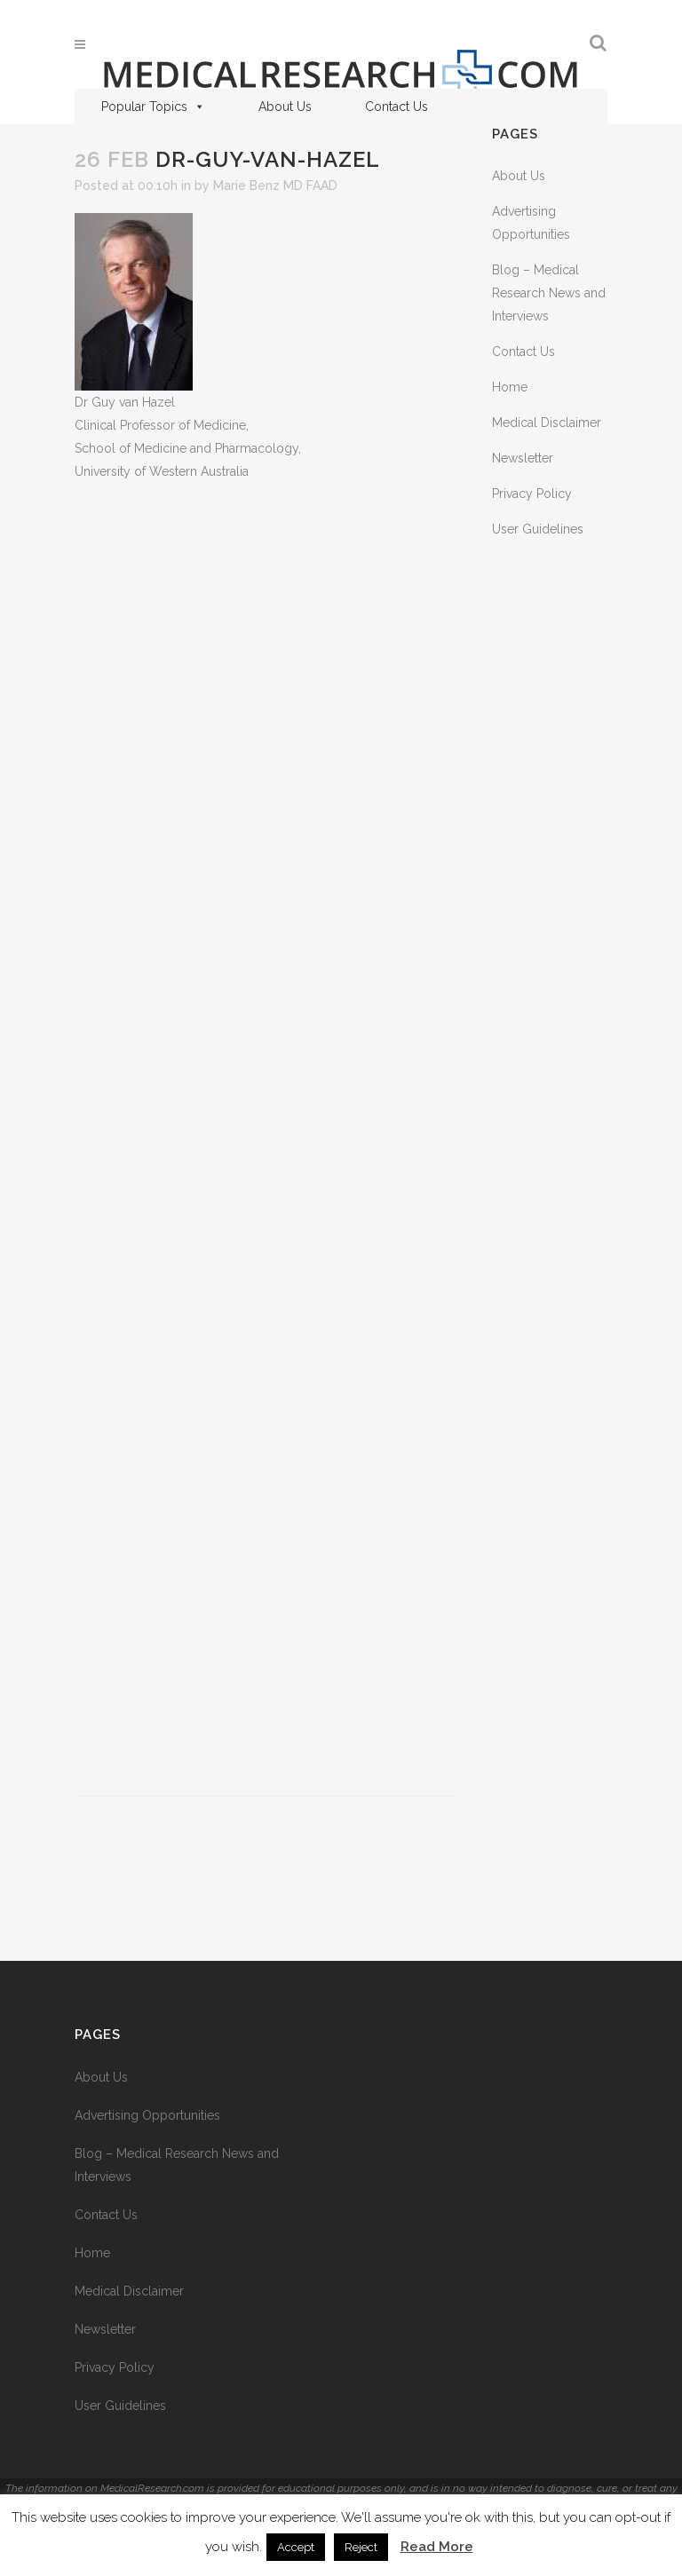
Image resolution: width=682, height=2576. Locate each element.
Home (509, 387)
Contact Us (396, 106)
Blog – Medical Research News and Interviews (549, 293)
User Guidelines (537, 529)
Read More (436, 2547)
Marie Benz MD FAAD (275, 185)
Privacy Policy (532, 493)
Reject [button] (361, 2547)
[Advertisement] (265, 1139)
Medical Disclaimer (546, 422)
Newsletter (522, 458)
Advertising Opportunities (147, 2115)
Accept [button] (295, 2547)
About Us (285, 106)
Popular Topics (153, 106)
